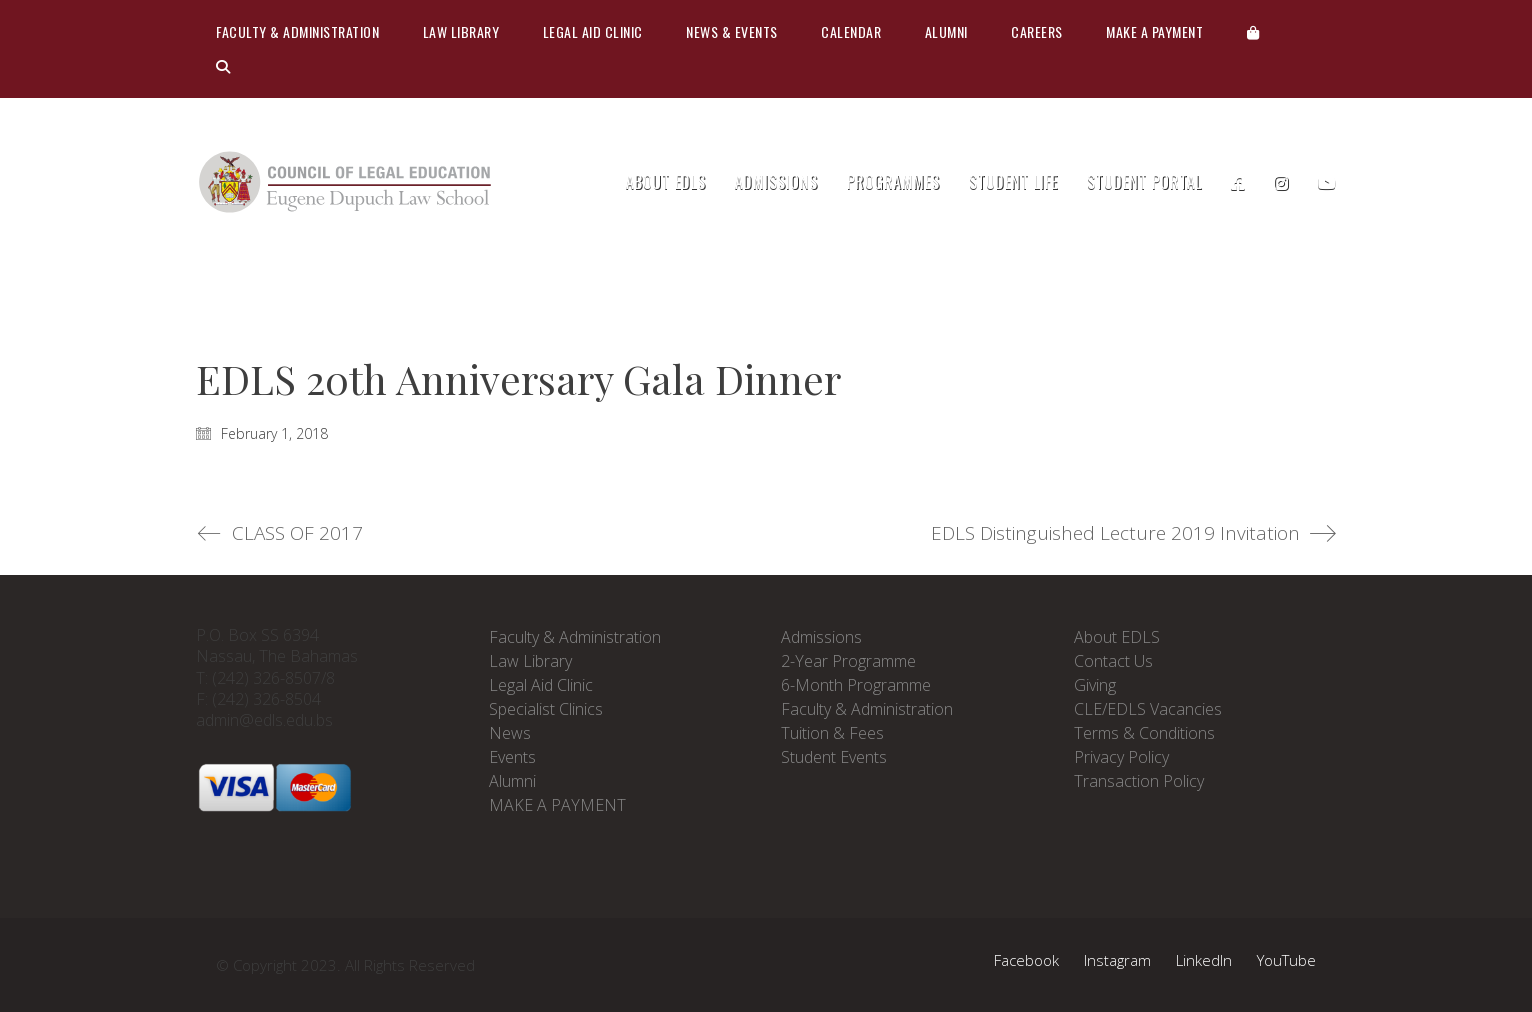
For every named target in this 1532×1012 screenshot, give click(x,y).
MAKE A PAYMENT (557, 805)
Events (512, 757)
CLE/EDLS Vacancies (1148, 709)
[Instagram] (1117, 960)
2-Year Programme (848, 661)
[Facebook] (1026, 960)
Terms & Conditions (1144, 733)
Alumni (946, 31)
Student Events (834, 757)
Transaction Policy (1139, 781)
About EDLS (1117, 637)
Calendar (851, 31)
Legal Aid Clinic (593, 31)
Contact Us (1113, 661)
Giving (1095, 685)
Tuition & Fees (832, 733)
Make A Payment (1154, 31)
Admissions (821, 637)
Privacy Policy (1121, 757)
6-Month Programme (856, 685)
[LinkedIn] (1204, 960)
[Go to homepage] (346, 182)
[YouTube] (1286, 960)
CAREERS (1037, 31)
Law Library (461, 31)
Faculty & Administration (297, 31)
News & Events (732, 31)
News (510, 733)
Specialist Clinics (546, 709)
